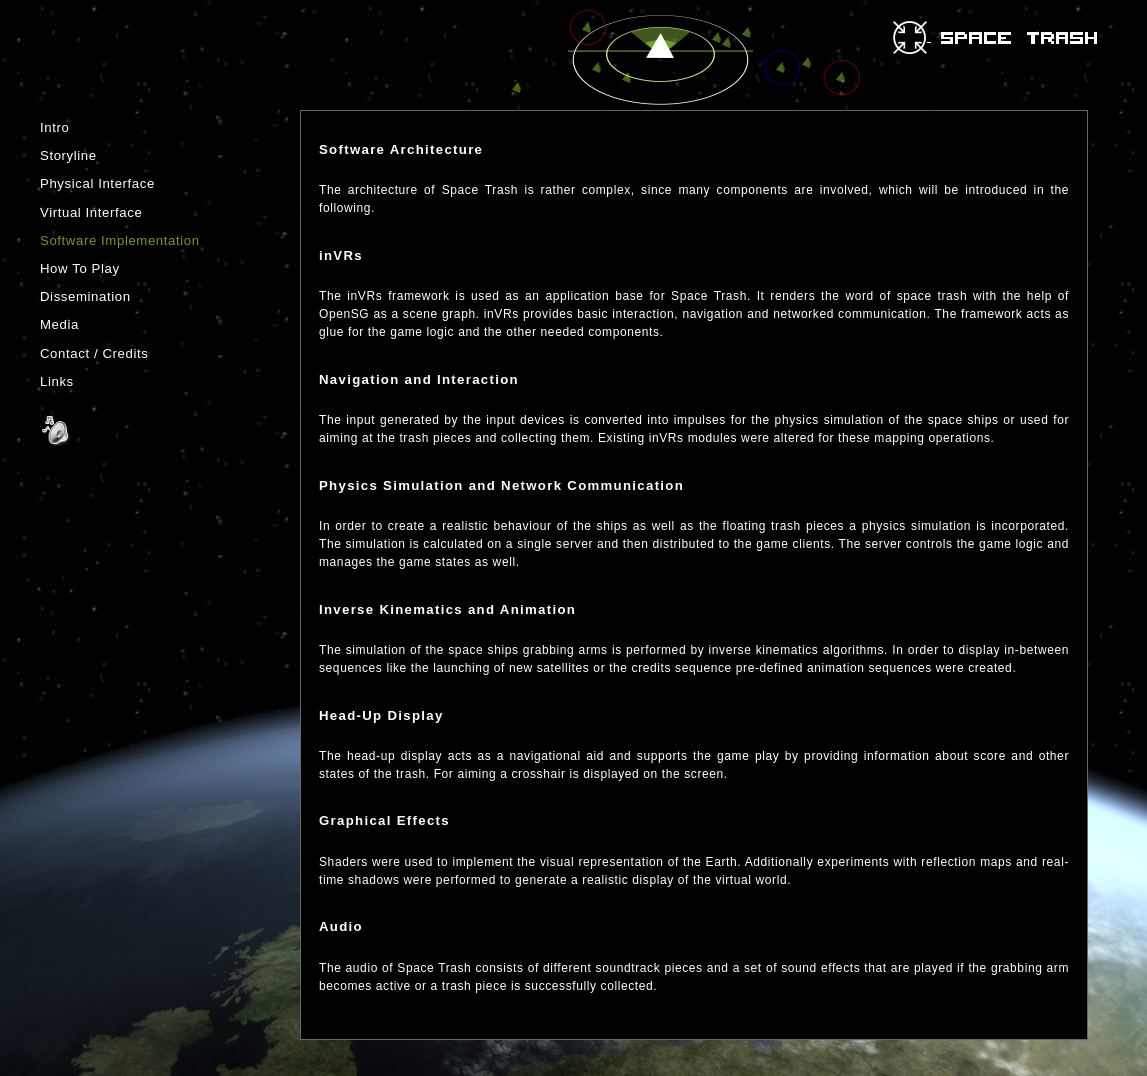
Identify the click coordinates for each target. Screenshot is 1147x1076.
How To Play (80, 268)
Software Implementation (120, 240)
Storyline (68, 155)
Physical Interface (97, 183)
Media (59, 324)
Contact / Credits (94, 353)
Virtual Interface (91, 212)
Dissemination (85, 296)
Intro (54, 127)
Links (57, 381)
